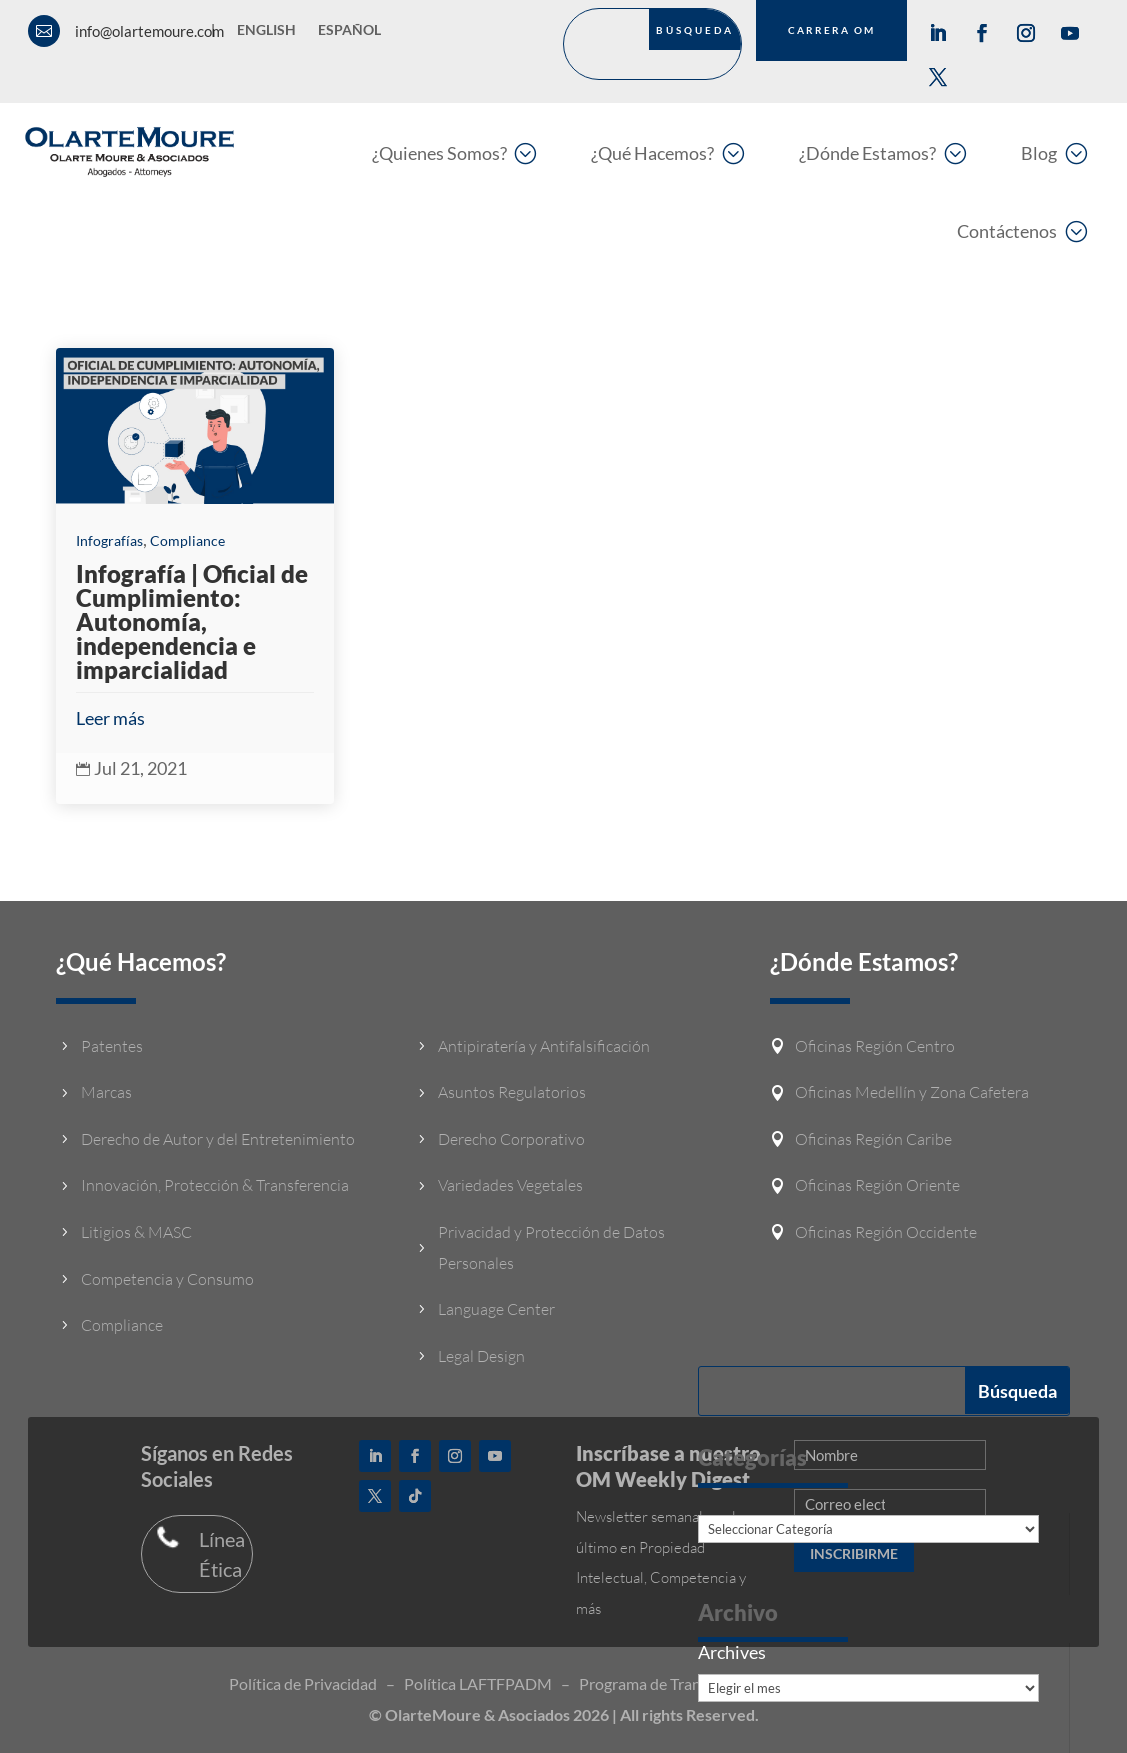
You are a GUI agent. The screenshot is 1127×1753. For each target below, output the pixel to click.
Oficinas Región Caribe (873, 1139)
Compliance (187, 540)
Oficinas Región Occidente (886, 1232)
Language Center (496, 1309)
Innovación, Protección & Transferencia (215, 1185)
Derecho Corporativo (511, 1139)
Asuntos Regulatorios (512, 1092)
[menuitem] (454, 152)
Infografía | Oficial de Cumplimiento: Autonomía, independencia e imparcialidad (192, 621)
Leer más (110, 718)
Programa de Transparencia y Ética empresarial (739, 1683)
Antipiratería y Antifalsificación (544, 1046)
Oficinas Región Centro (875, 1046)
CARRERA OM (831, 30)
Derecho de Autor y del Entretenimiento (218, 1139)
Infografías (109, 540)
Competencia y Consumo (167, 1279)
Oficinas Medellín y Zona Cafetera (912, 1092)
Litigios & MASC (136, 1232)
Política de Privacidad (303, 1683)
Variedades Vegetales (510, 1185)
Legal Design (481, 1356)
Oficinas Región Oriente (877, 1185)
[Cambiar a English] (266, 34)
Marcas (106, 1092)
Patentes (112, 1046)
